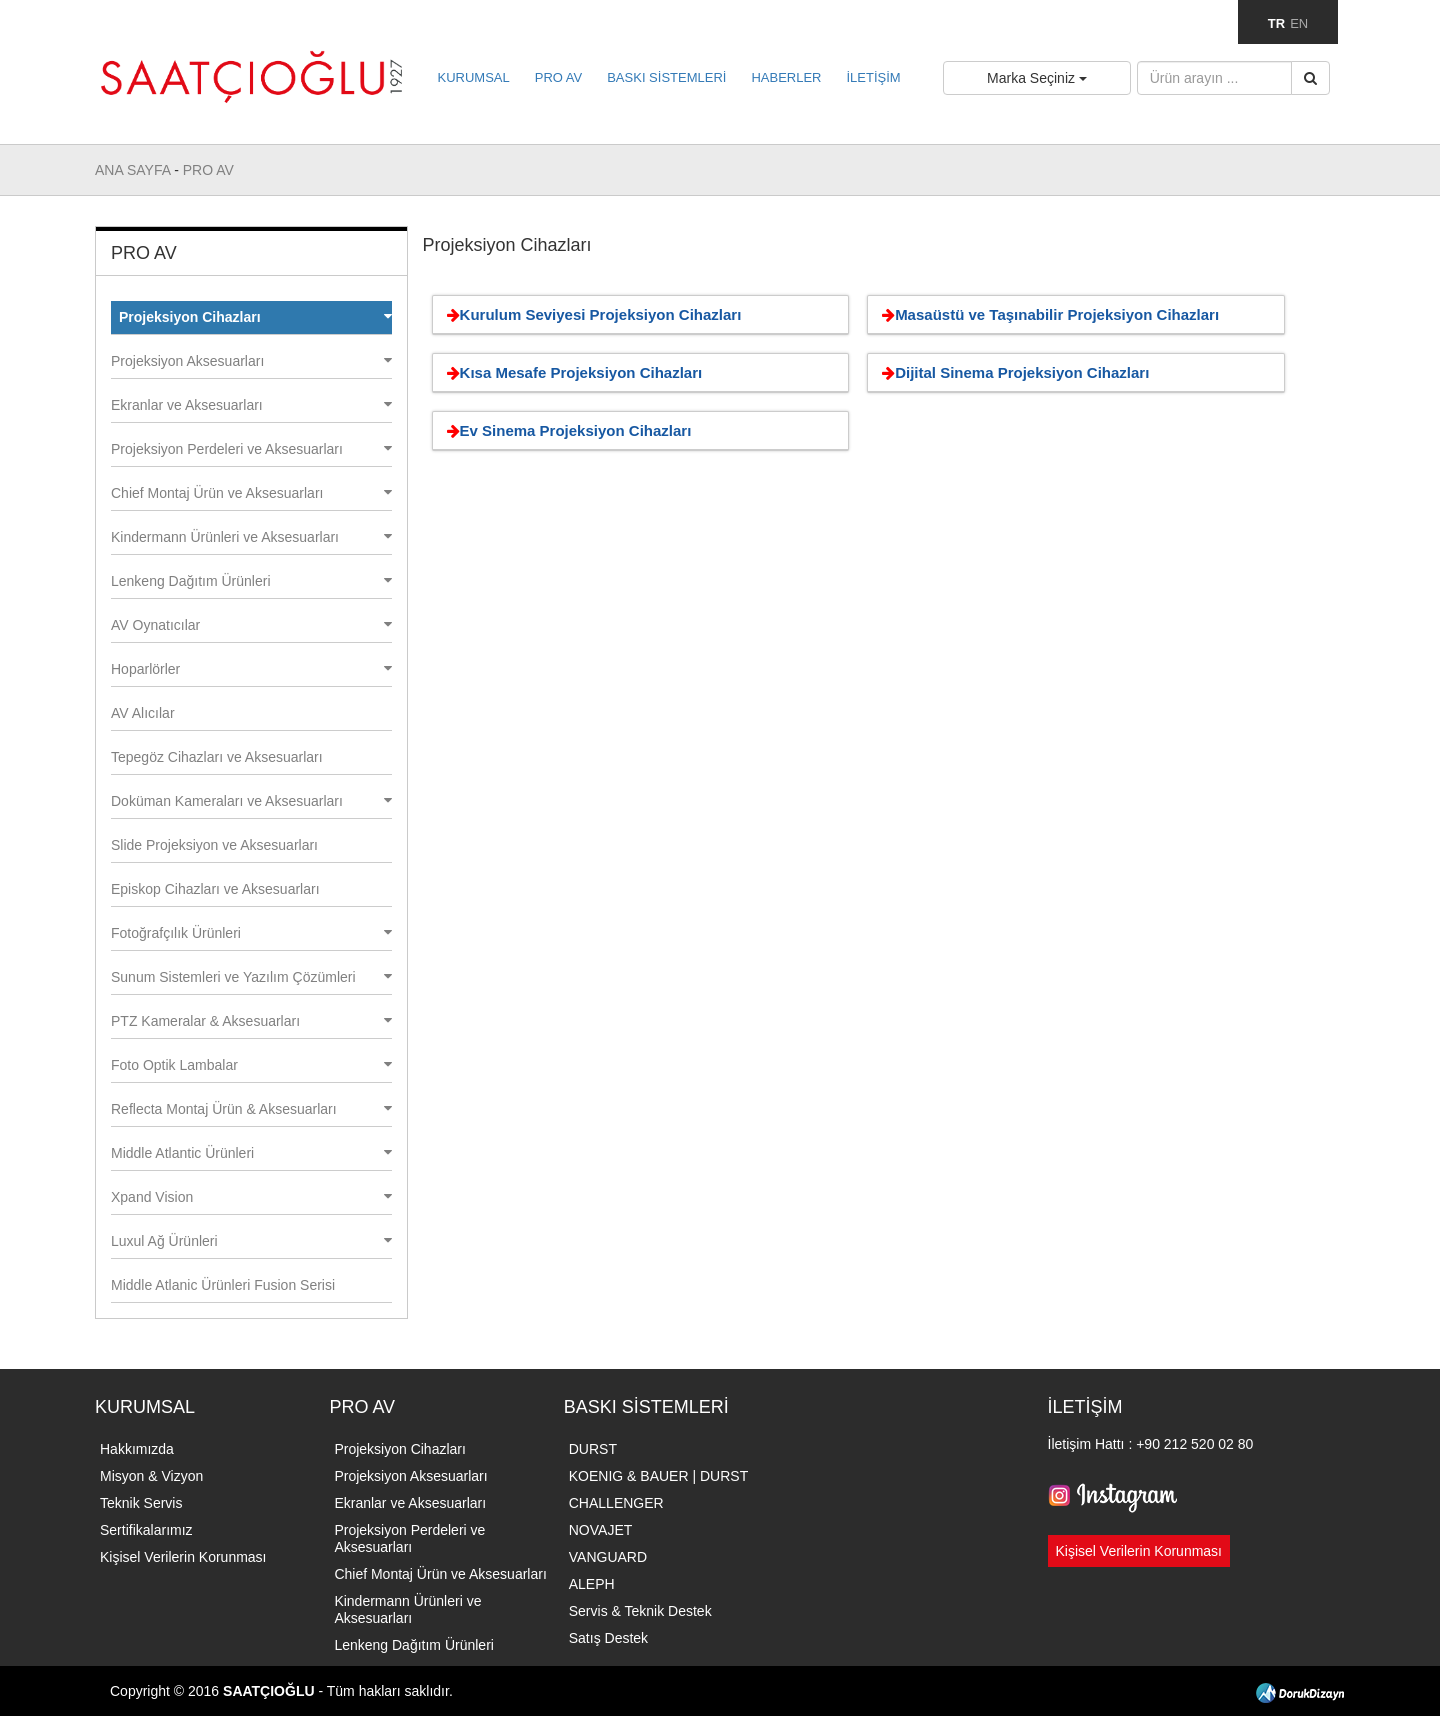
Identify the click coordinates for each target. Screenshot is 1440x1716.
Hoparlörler (251, 669)
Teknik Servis (141, 1503)
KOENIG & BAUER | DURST (658, 1476)
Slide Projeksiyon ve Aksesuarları (214, 845)
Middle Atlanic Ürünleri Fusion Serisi (223, 1285)
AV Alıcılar (143, 713)
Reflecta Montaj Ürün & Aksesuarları (251, 1109)
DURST (593, 1449)
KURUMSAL (474, 77)
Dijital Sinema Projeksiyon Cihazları (1012, 372)
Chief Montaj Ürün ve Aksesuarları (251, 493)
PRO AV (558, 77)
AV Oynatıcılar (251, 625)
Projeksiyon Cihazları (255, 317)
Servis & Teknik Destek (640, 1611)
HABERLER (786, 77)
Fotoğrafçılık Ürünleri (251, 933)
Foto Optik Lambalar (251, 1065)
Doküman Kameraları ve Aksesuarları (251, 801)
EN (1299, 23)
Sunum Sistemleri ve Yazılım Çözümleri (251, 977)
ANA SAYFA (134, 170)
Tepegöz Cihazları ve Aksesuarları (217, 757)
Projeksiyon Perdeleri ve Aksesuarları (251, 449)
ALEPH (592, 1584)
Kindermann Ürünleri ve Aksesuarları (251, 537)
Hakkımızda (137, 1449)
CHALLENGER (616, 1503)
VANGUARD (608, 1557)
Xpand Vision (251, 1197)
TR (1276, 23)
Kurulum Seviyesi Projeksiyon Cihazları (591, 314)
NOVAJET (601, 1530)
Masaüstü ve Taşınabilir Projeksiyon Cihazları (1047, 314)
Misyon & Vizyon (151, 1476)
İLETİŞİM (873, 77)
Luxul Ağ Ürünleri (251, 1241)
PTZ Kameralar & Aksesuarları (251, 1021)
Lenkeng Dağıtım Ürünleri (251, 581)
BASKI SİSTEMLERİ (666, 77)
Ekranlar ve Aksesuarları (251, 405)
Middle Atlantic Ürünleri (251, 1153)
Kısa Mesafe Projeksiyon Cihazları (571, 372)
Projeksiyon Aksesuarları (251, 361)
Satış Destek (608, 1638)
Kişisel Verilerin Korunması (183, 1557)
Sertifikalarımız (146, 1530)
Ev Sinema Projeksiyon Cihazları (566, 430)
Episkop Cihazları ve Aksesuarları (215, 889)
